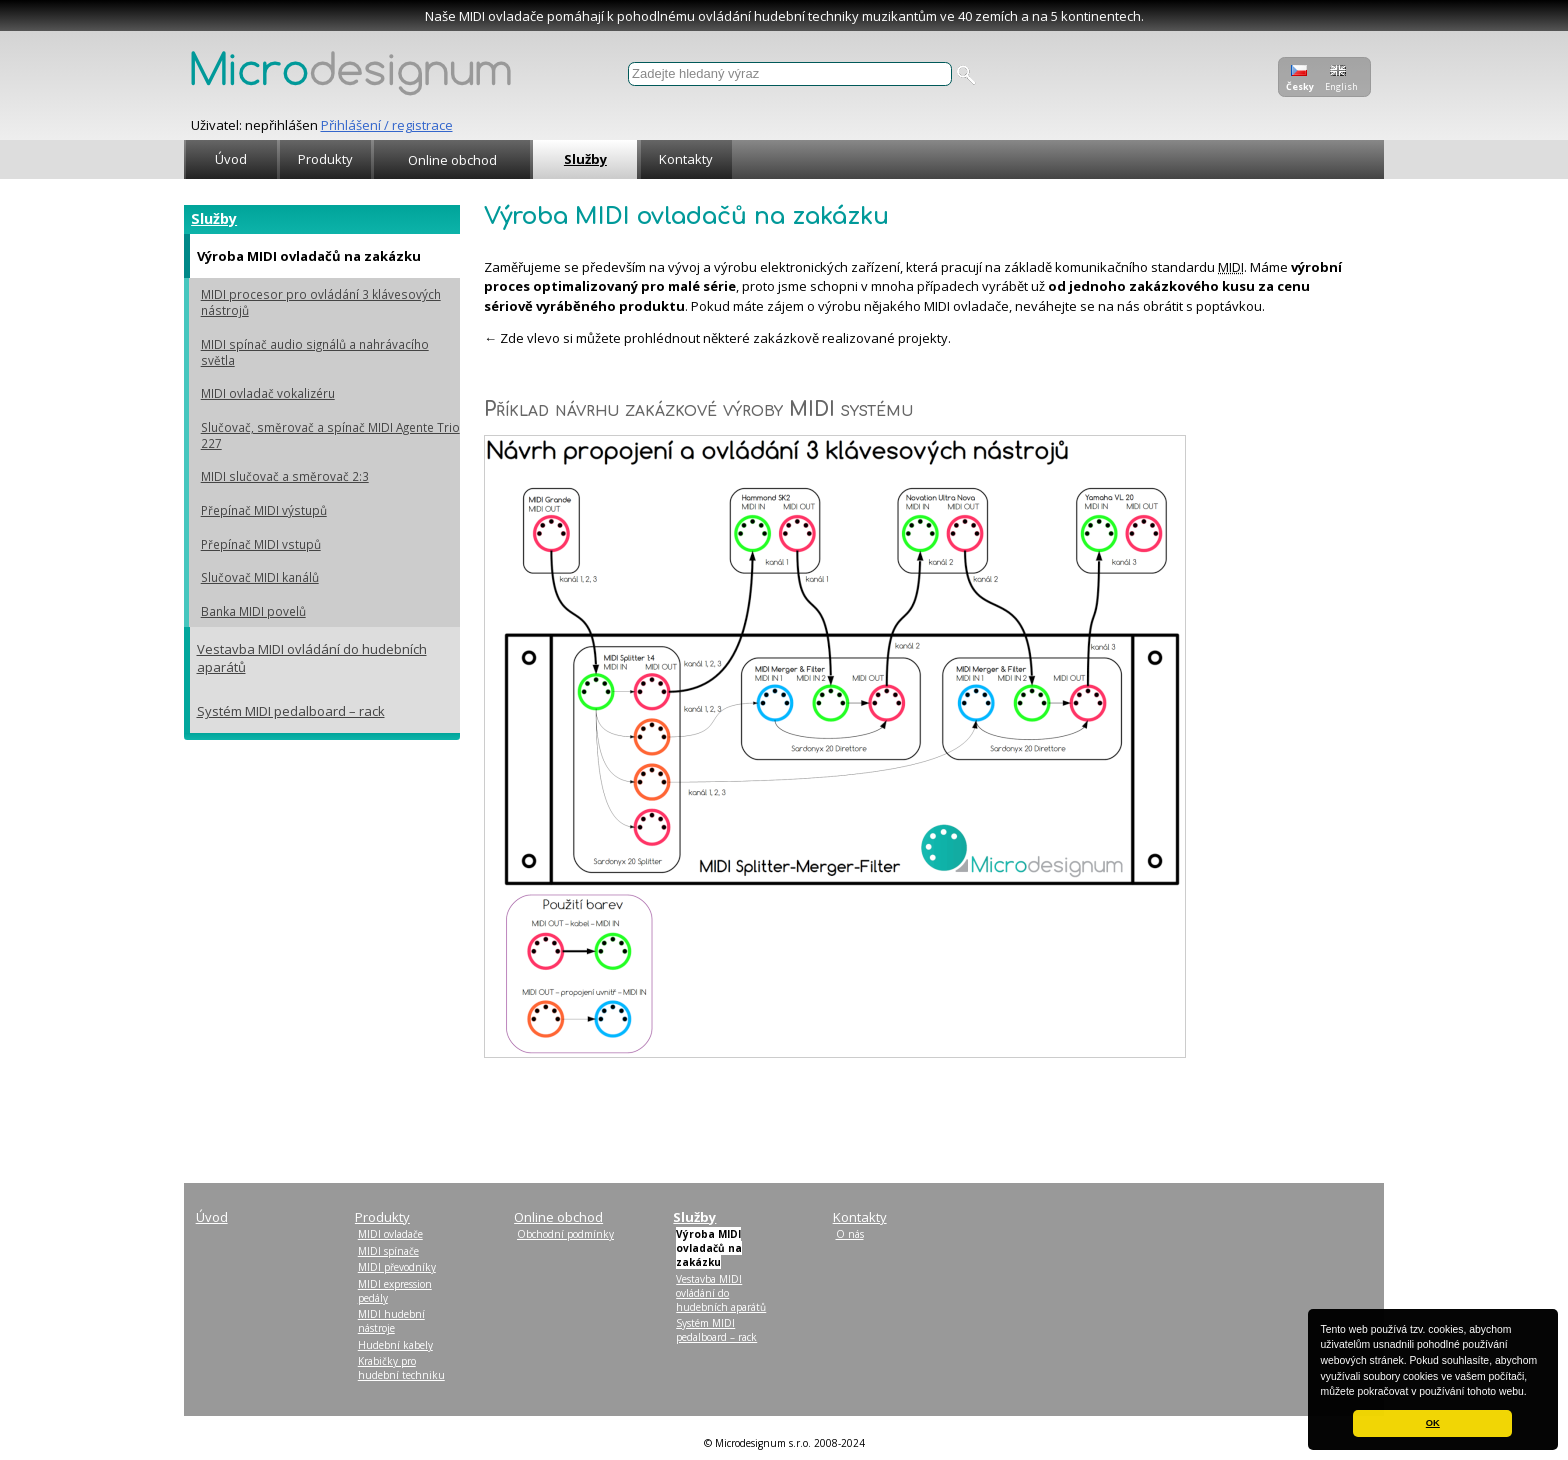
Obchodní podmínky (565, 1234)
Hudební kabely (395, 1345)
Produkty (325, 159)
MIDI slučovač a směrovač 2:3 (285, 476)
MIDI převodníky (397, 1267)
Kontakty (686, 159)
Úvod (231, 159)
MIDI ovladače (390, 1234)
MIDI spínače (388, 1251)
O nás (850, 1234)
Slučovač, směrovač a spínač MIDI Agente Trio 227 (330, 435)
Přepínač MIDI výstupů (264, 510)
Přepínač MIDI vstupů (261, 544)
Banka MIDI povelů (253, 611)
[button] (1532, 1393)
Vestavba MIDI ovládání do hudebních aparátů (312, 658)
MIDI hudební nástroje (391, 1321)
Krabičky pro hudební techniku (401, 1368)
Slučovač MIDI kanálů (260, 577)
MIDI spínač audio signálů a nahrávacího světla (315, 352)
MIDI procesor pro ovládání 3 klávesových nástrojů (321, 302)
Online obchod (452, 160)
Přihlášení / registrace (387, 125)
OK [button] (1433, 1423)
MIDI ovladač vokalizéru (268, 393)
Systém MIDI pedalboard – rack (291, 711)
